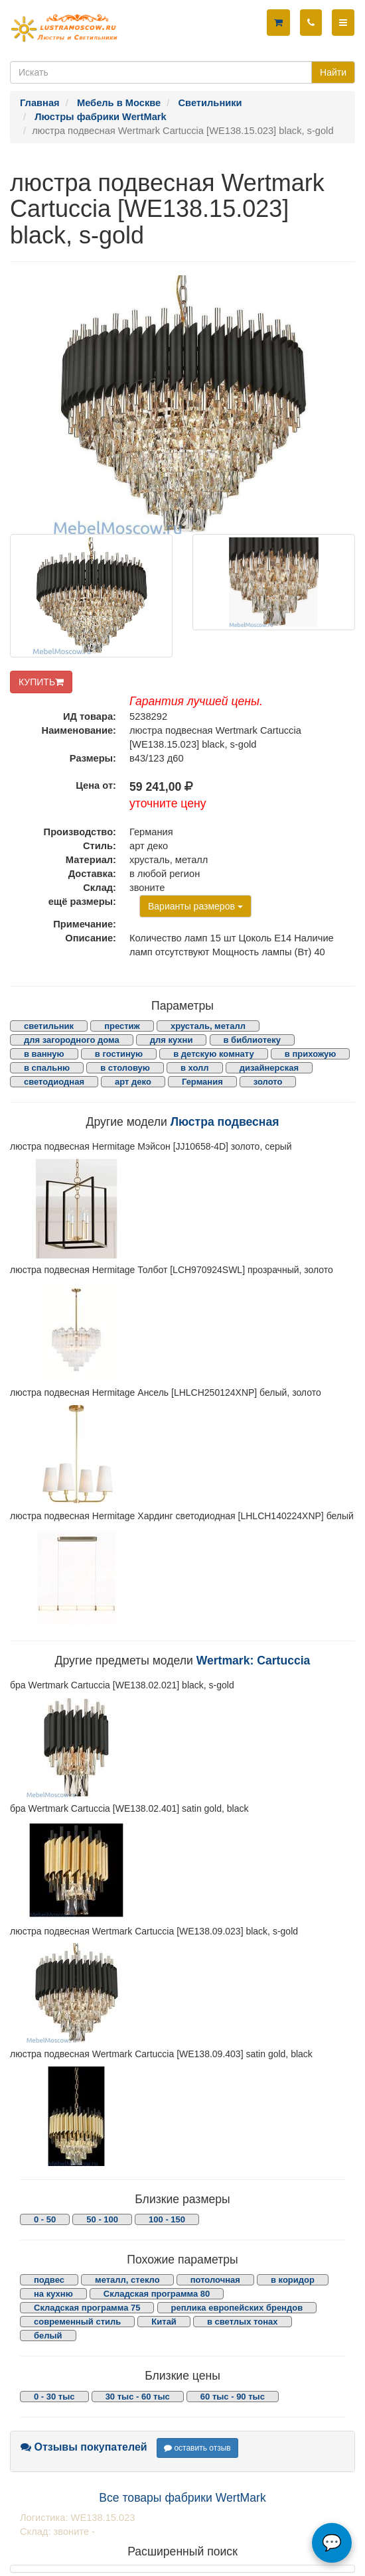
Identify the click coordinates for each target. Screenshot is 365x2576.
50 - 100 (102, 2219)
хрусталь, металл (208, 1026)
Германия (202, 1082)
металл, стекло (127, 2280)
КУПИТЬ (41, 682)
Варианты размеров (195, 906)
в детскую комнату (213, 1054)
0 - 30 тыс (54, 2397)
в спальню (47, 1068)
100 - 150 (167, 2219)
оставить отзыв (197, 2448)
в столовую (125, 1068)
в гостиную (119, 1054)
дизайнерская (269, 1068)
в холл (195, 1068)
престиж (122, 1026)
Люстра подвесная (225, 1121)
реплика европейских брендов (237, 2308)
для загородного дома (71, 1040)
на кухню (53, 2294)
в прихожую (310, 1054)
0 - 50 (45, 2219)
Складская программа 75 (87, 2308)
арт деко (133, 1082)
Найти (333, 72)
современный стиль (77, 2322)
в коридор (293, 2280)
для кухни (171, 1040)
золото (268, 1082)
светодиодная (54, 1082)
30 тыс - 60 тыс (138, 2397)
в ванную (44, 1054)
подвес (49, 2280)
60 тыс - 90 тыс (232, 2397)
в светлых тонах (242, 2322)
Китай (164, 2322)
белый (48, 2335)
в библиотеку (252, 1040)
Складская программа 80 (157, 2294)
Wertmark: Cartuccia (253, 1660)
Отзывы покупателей (84, 2447)
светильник (49, 1026)
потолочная (215, 2280)
